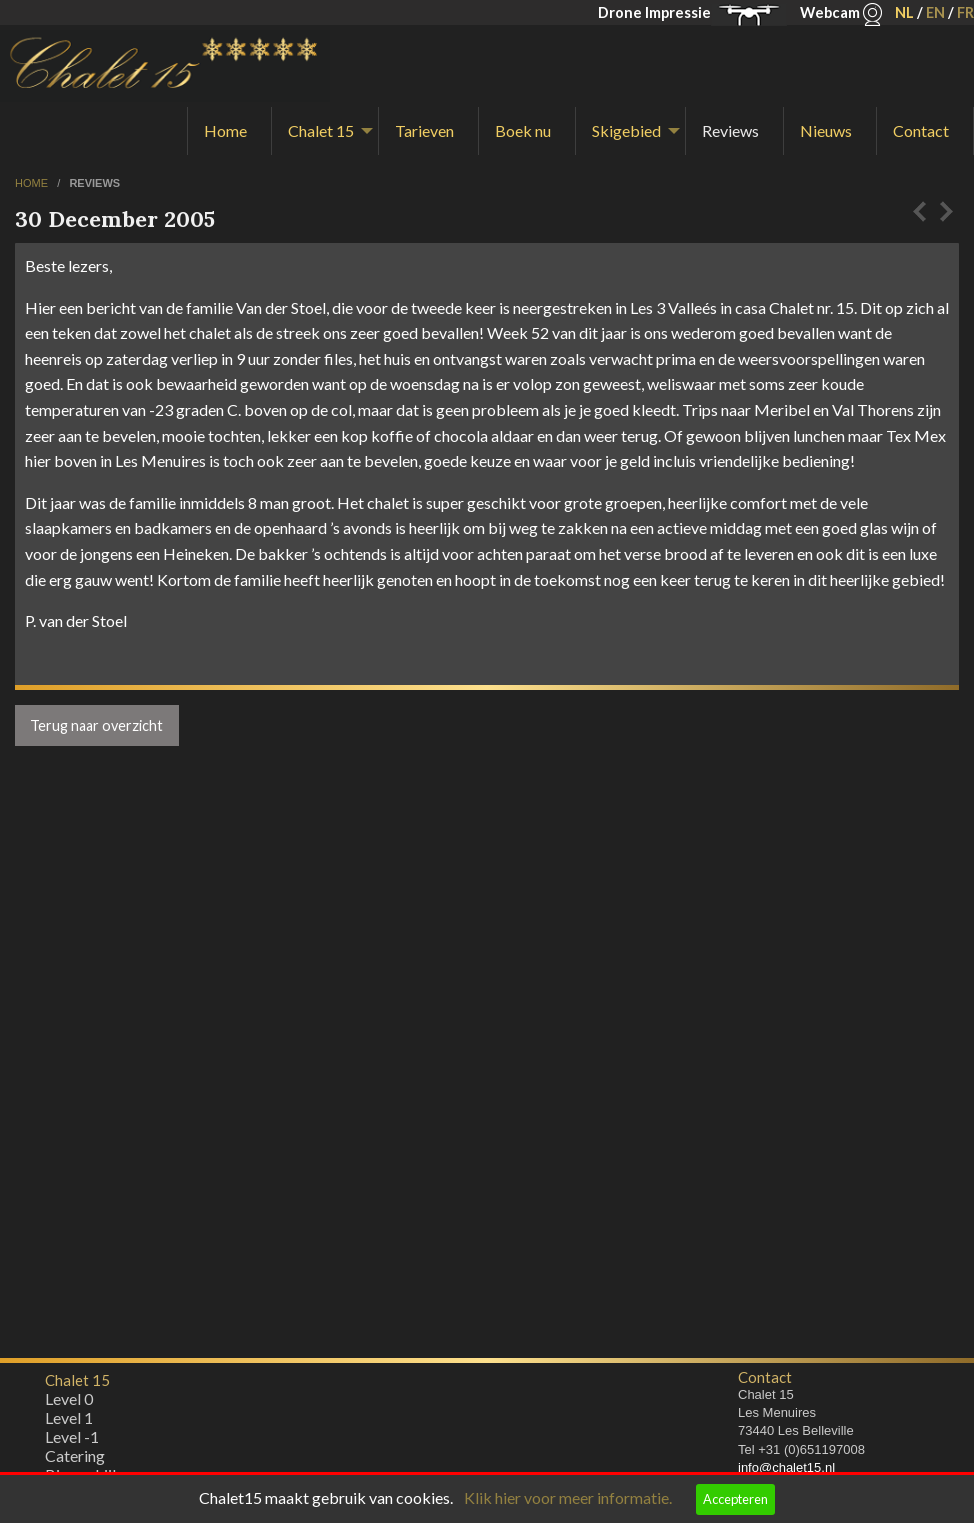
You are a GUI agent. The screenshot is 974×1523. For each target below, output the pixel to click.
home (33, 183)
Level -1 (72, 1441)
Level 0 (69, 1403)
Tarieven (424, 130)
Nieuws (826, 130)
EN (935, 12)
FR (965, 12)
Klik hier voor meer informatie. (568, 1497)
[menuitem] (229, 131)
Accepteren (735, 1499)
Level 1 (69, 1422)
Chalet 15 (321, 130)
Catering (75, 1460)
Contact (921, 130)
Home (225, 130)
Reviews (730, 130)
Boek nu (523, 130)
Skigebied (626, 130)
